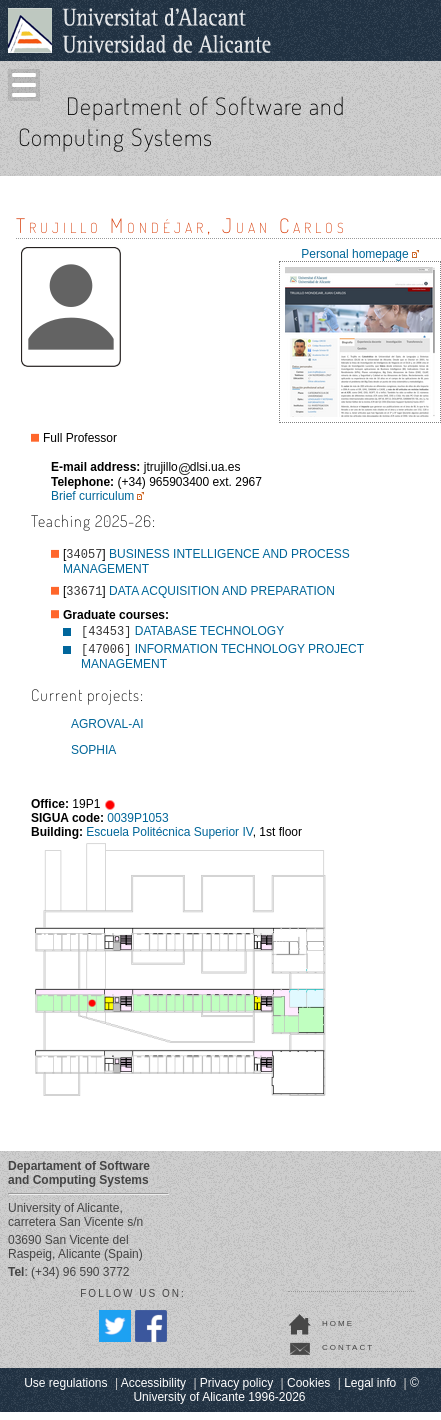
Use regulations (65, 1391)
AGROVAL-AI (107, 732)
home (338, 1331)
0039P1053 (137, 826)
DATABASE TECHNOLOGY (209, 637)
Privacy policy (236, 1391)
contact (348, 1355)
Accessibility (153, 1391)
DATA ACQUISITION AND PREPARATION (222, 595)
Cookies (308, 1391)
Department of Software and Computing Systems (181, 121)
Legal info (370, 1391)
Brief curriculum (92, 496)
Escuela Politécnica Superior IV (169, 840)
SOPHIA (93, 758)
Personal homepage (354, 254)
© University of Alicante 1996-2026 (275, 1398)
